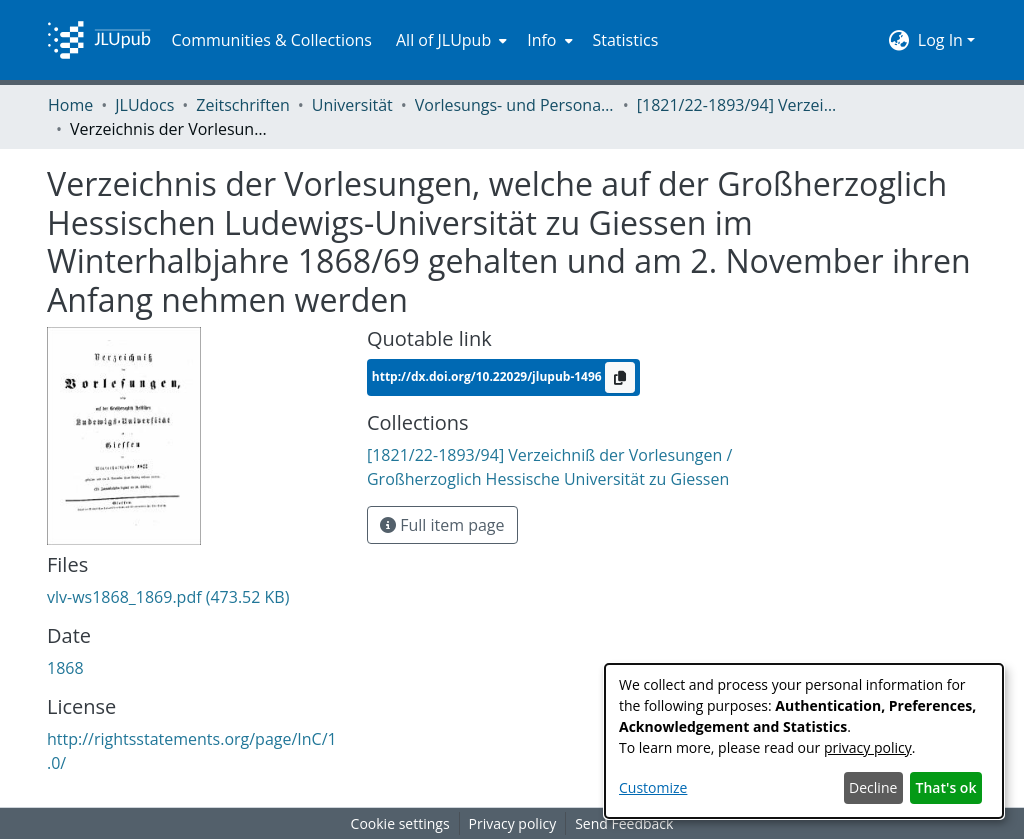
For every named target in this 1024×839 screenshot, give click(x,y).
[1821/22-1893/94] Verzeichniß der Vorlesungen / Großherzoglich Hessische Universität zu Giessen (737, 105)
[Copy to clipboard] (620, 377)
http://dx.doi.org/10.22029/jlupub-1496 (488, 376)
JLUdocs (144, 105)
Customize (653, 787)
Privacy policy (513, 823)
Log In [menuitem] (940, 40)
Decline (873, 787)
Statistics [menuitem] (626, 40)
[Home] (99, 40)
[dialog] (804, 741)
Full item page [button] (442, 525)
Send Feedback (624, 823)
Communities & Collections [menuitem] (271, 40)
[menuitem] (449, 40)
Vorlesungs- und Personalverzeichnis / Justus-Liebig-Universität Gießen (515, 105)
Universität (352, 105)
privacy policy (868, 747)
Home (70, 105)
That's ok (946, 787)
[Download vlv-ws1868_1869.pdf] (168, 597)
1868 (65, 668)
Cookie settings (400, 823)
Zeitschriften (242, 105)
